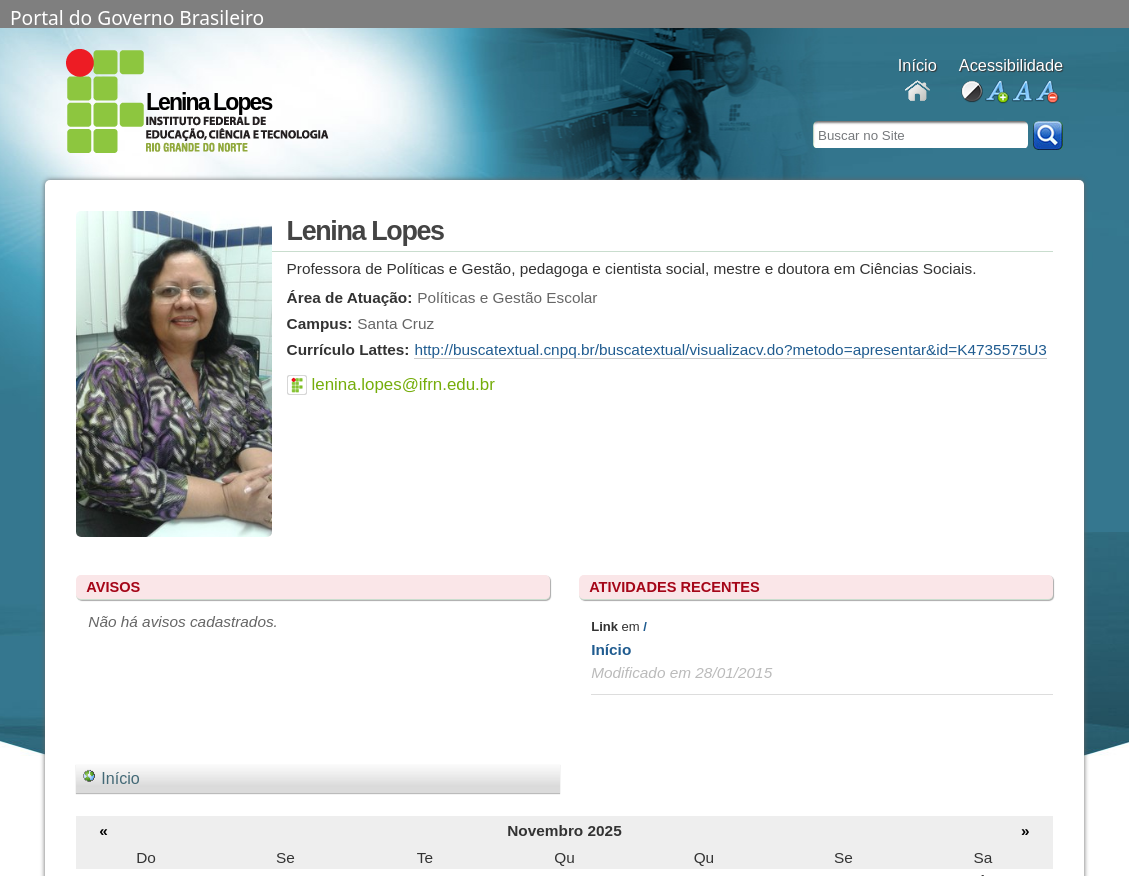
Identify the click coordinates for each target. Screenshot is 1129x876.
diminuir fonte (1046, 92)
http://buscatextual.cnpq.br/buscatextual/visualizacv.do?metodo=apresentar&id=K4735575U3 (730, 349)
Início (611, 649)
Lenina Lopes (208, 102)
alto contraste (971, 92)
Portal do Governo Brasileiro (137, 16)
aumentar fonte (996, 92)
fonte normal (1021, 92)
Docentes (917, 92)
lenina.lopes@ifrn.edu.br (403, 384)
